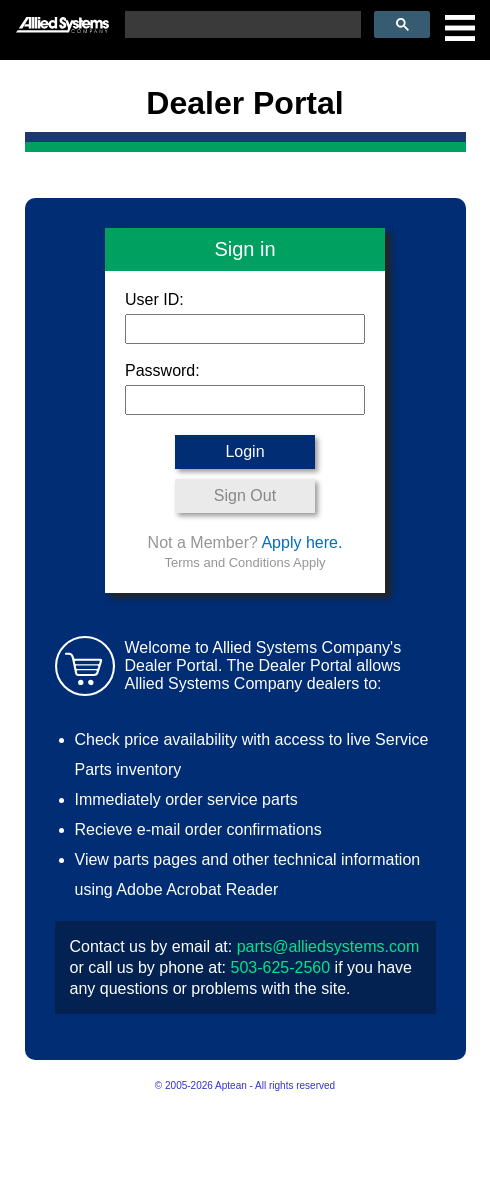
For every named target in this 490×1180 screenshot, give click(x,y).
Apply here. (301, 542)
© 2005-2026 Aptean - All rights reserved (245, 1085)
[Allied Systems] (62, 16)
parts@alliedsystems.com (328, 946)
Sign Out (245, 495)
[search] (241, 25)
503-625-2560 (280, 967)
